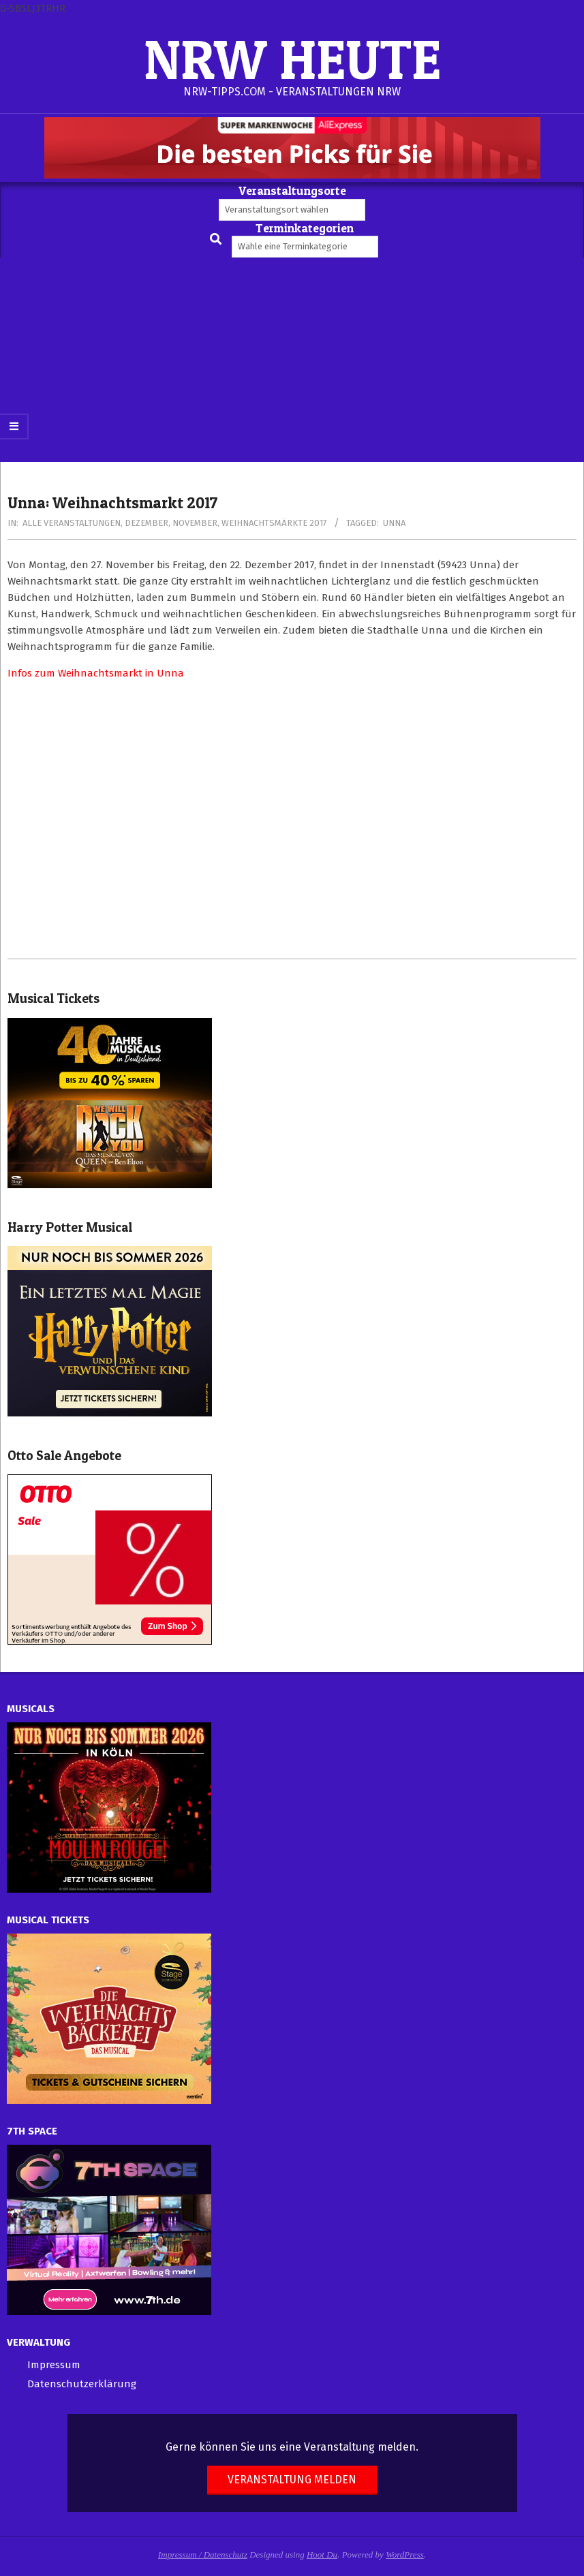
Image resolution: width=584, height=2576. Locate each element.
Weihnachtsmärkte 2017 (274, 523)
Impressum (53, 2365)
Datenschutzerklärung (81, 2384)
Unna (394, 523)
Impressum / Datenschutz (202, 2554)
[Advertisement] (292, 359)
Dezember (146, 523)
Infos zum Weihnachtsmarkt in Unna (95, 673)
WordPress (405, 2554)
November (194, 523)
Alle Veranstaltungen (71, 523)
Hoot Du (322, 2554)
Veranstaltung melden (292, 2479)
